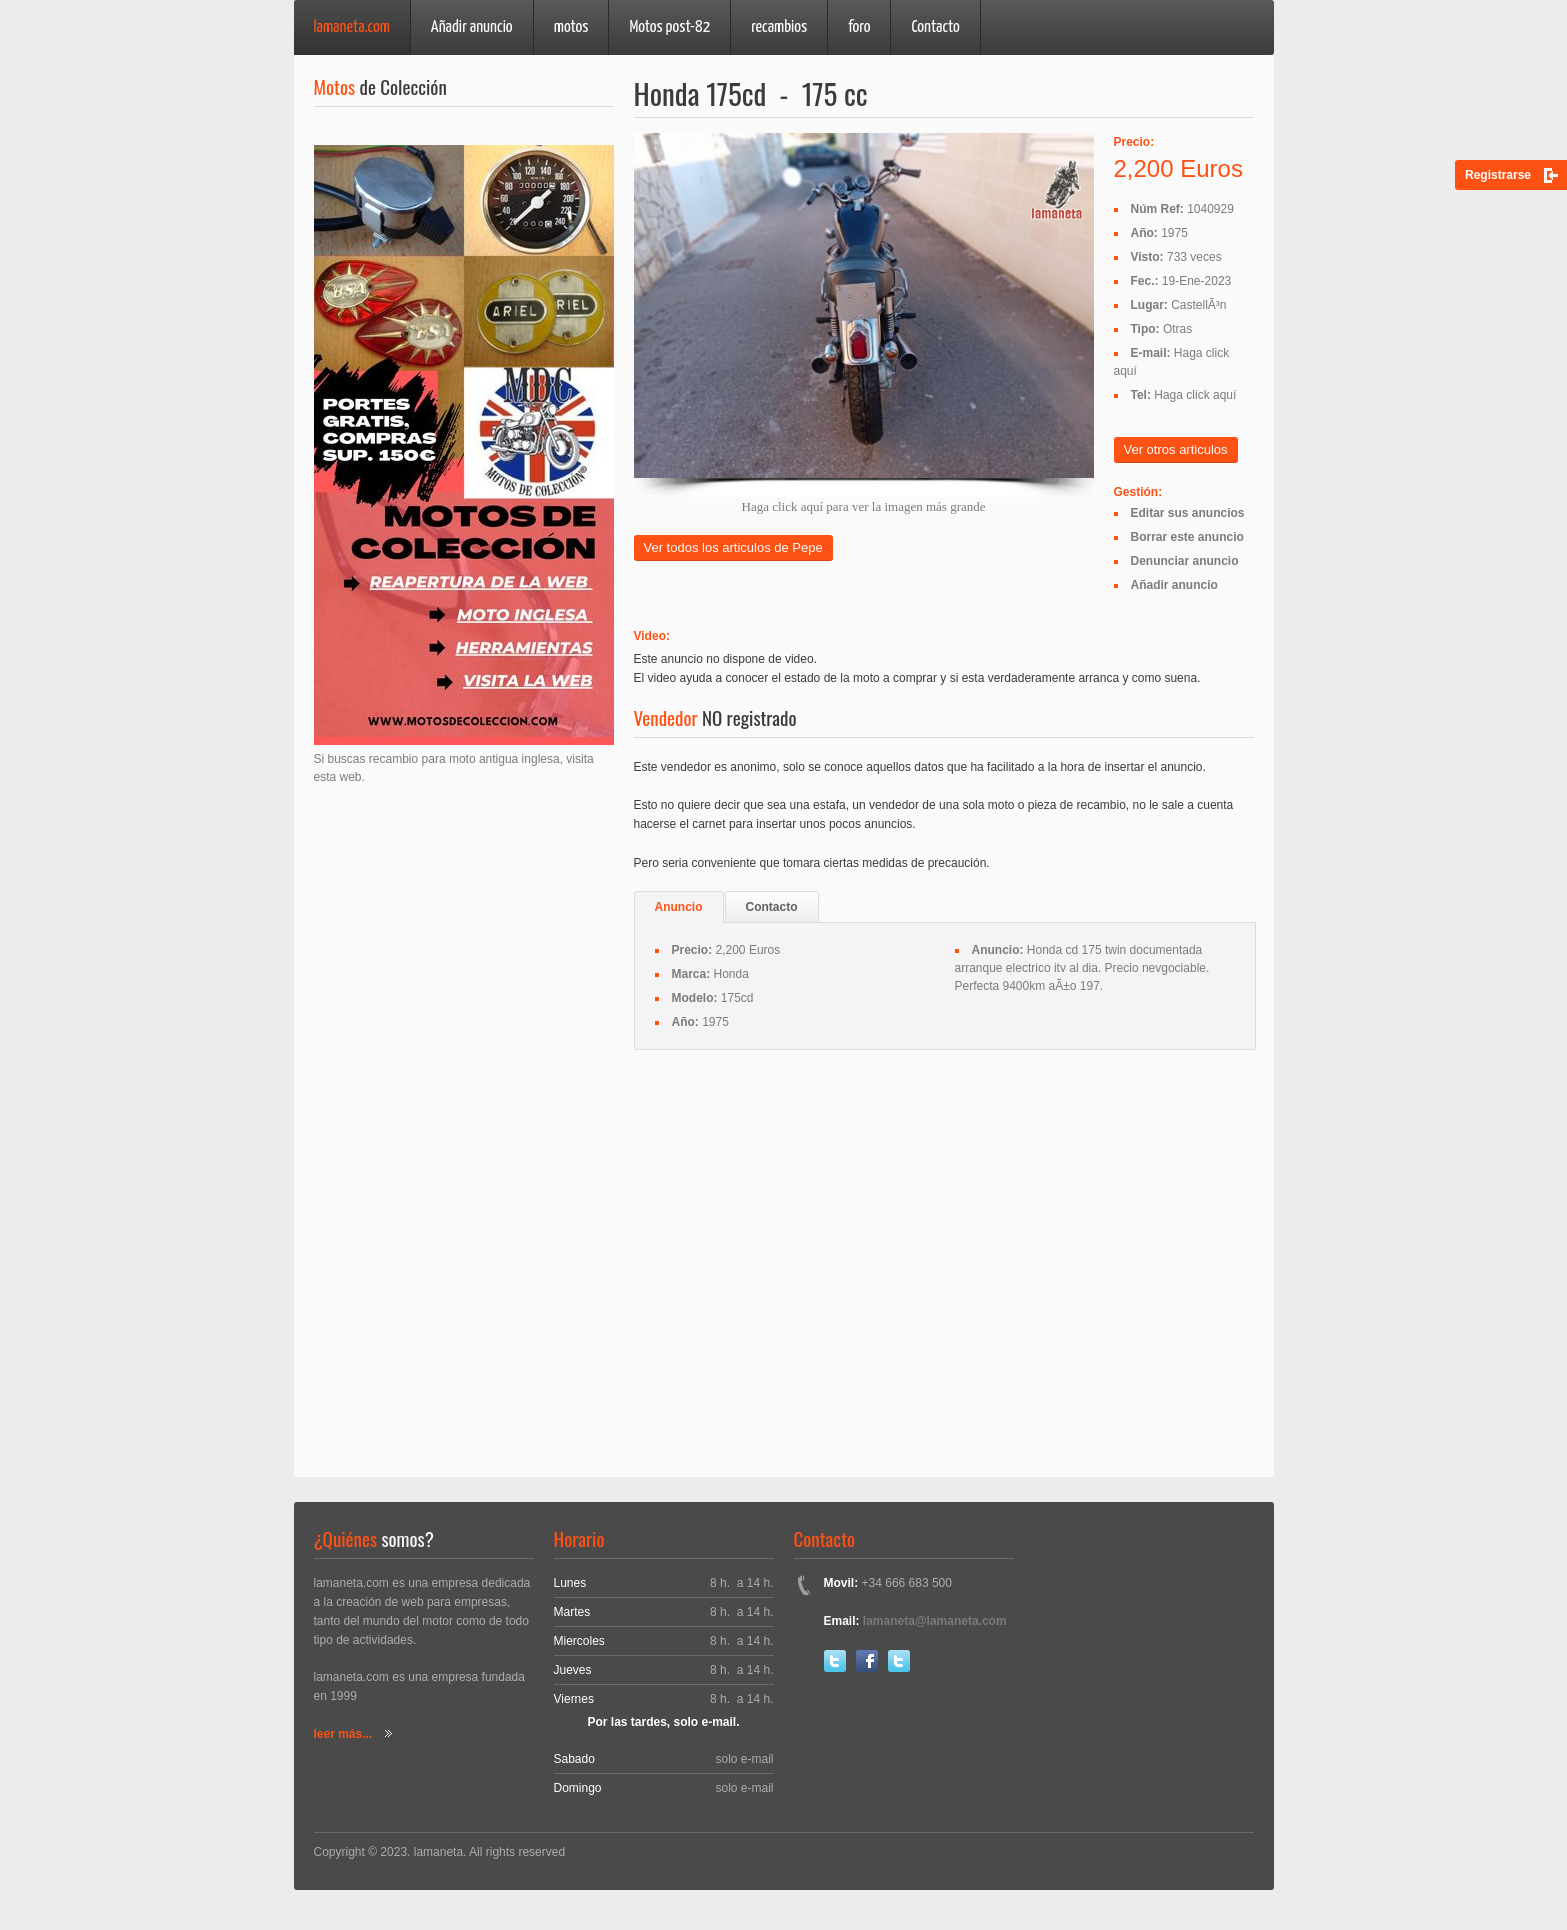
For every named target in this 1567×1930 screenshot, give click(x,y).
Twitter (835, 1661)
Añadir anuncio (472, 27)
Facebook (867, 1661)
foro (859, 27)
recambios (779, 27)
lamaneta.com (352, 27)
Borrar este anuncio (1187, 537)
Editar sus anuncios (1188, 513)
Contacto (935, 27)
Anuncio (679, 907)
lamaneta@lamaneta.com (935, 1621)
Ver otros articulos (1176, 449)
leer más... (343, 1734)
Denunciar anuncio (1185, 561)
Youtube (899, 1661)
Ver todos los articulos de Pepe (733, 547)
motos (571, 27)
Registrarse (1498, 175)
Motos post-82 (669, 27)
